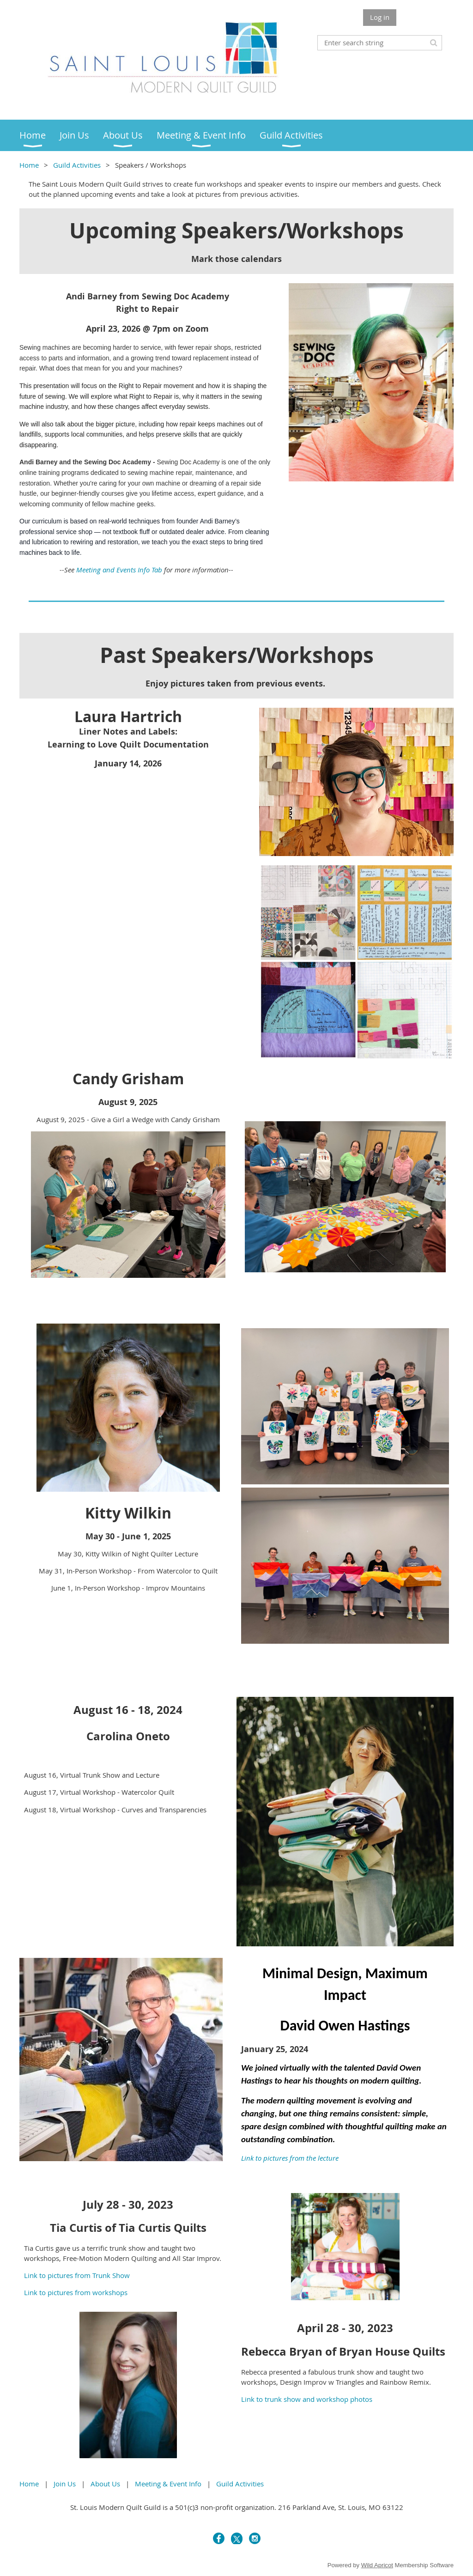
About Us (105, 2483)
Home (29, 165)
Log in (379, 17)
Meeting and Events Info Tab (119, 569)
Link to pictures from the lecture (290, 2158)
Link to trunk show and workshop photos (306, 2399)
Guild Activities (77, 165)
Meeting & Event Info (168, 2483)
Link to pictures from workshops (75, 2292)
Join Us (65, 2483)
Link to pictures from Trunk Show (77, 2275)
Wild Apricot (377, 2565)
